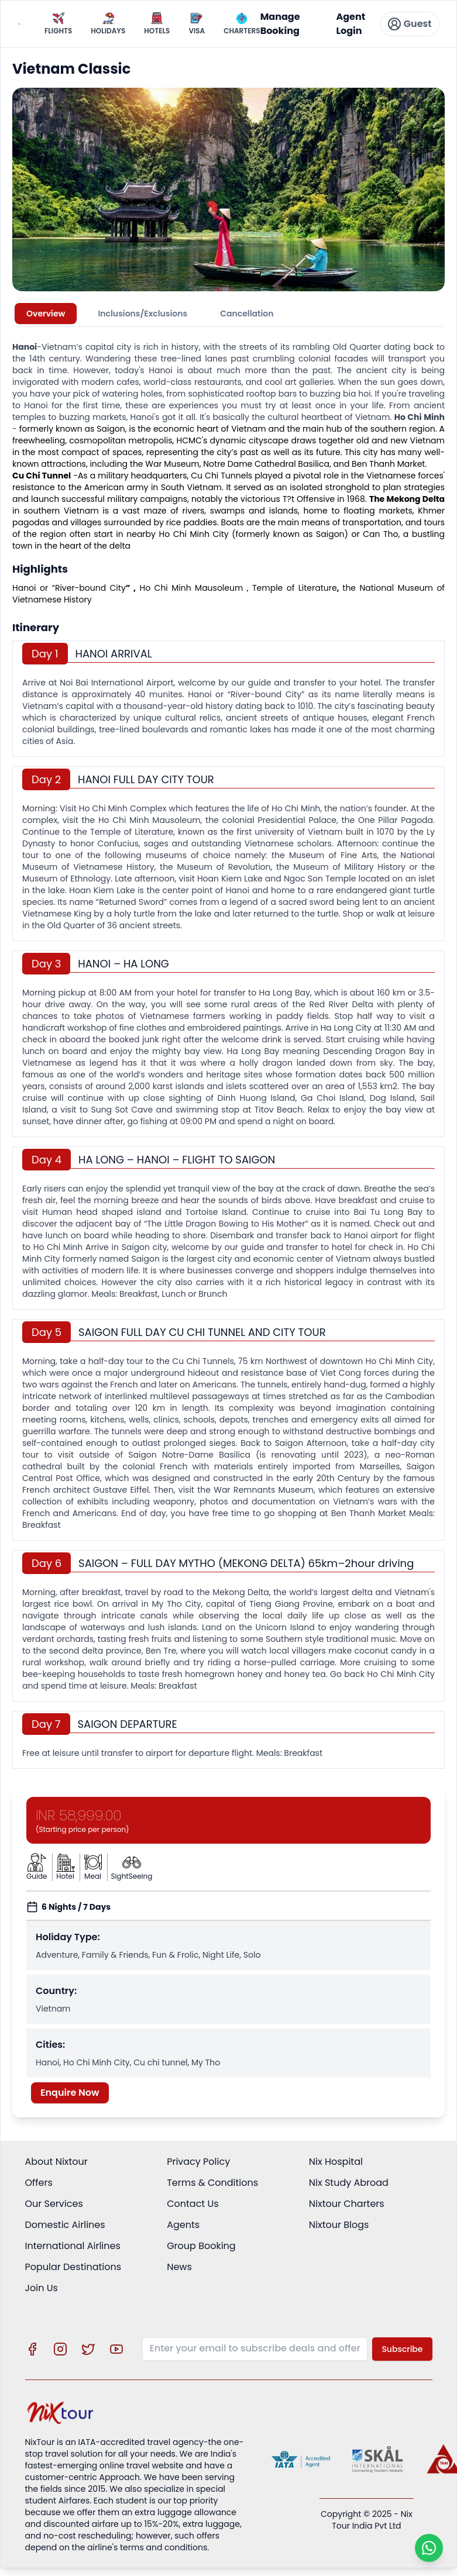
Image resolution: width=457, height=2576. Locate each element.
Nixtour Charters (346, 2203)
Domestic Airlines (65, 2224)
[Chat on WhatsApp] (429, 2548)
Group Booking (201, 2246)
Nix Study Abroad (349, 2182)
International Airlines (73, 2246)
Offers (39, 2182)
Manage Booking (280, 23)
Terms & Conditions (212, 2182)
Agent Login (350, 23)
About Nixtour (56, 2161)
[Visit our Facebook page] (32, 2349)
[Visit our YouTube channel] (116, 2349)
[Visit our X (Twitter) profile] (88, 2349)
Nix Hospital (336, 2161)
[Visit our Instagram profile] (60, 2349)
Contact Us (192, 2203)
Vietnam (249, 429)
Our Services (54, 2203)
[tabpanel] (228, 1050)
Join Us (41, 2288)
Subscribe (402, 2349)
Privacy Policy (198, 2161)
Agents (183, 2224)
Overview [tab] (45, 313)
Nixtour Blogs (339, 2224)
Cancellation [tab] (246, 313)
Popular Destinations (73, 2267)
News (179, 2267)
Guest (409, 24)
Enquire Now (69, 2092)
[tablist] (228, 314)
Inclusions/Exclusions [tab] (142, 313)
